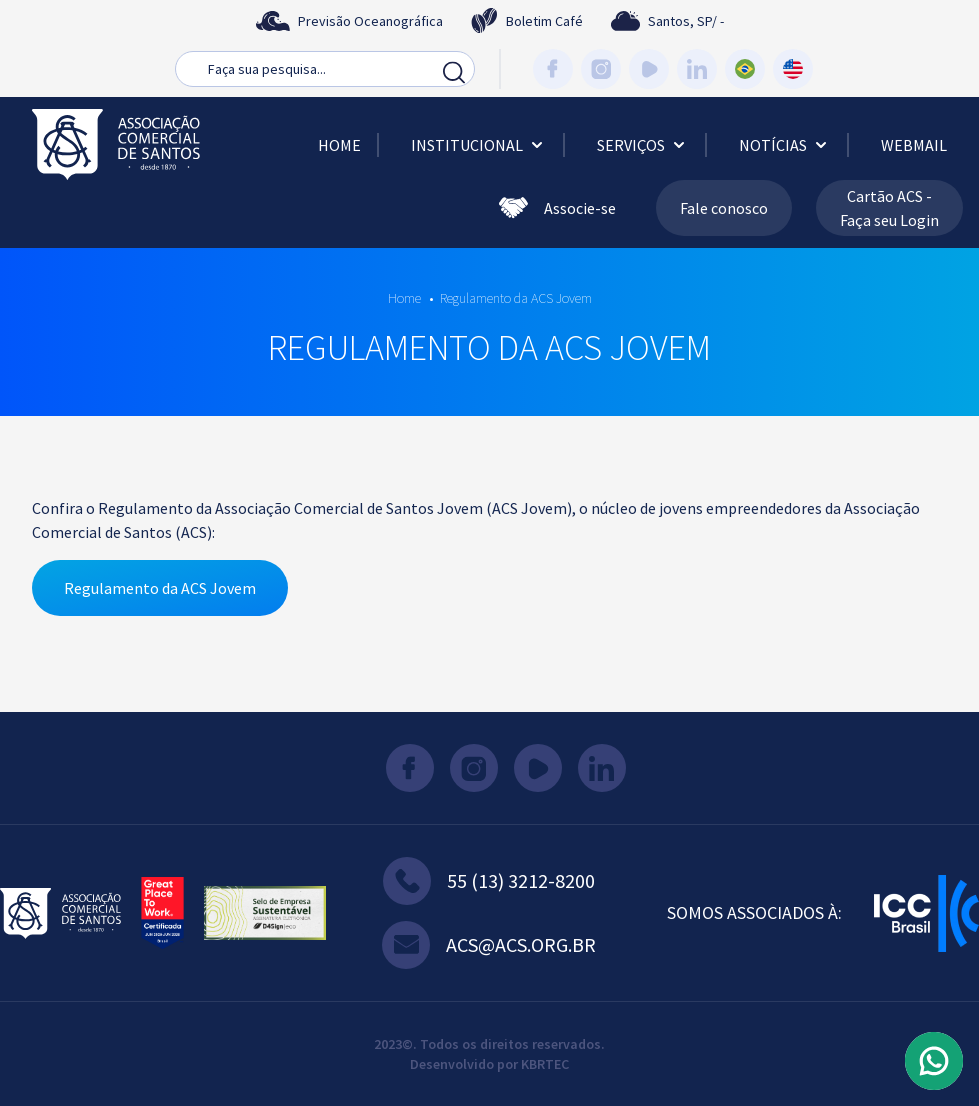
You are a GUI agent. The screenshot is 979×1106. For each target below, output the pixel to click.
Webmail (914, 145)
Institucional (479, 145)
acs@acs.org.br (489, 945)
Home (339, 145)
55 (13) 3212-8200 (489, 881)
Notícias (785, 145)
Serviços (643, 145)
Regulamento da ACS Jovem (516, 298)
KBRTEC (545, 1064)
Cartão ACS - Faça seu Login (889, 208)
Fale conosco (724, 208)
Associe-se (557, 208)
